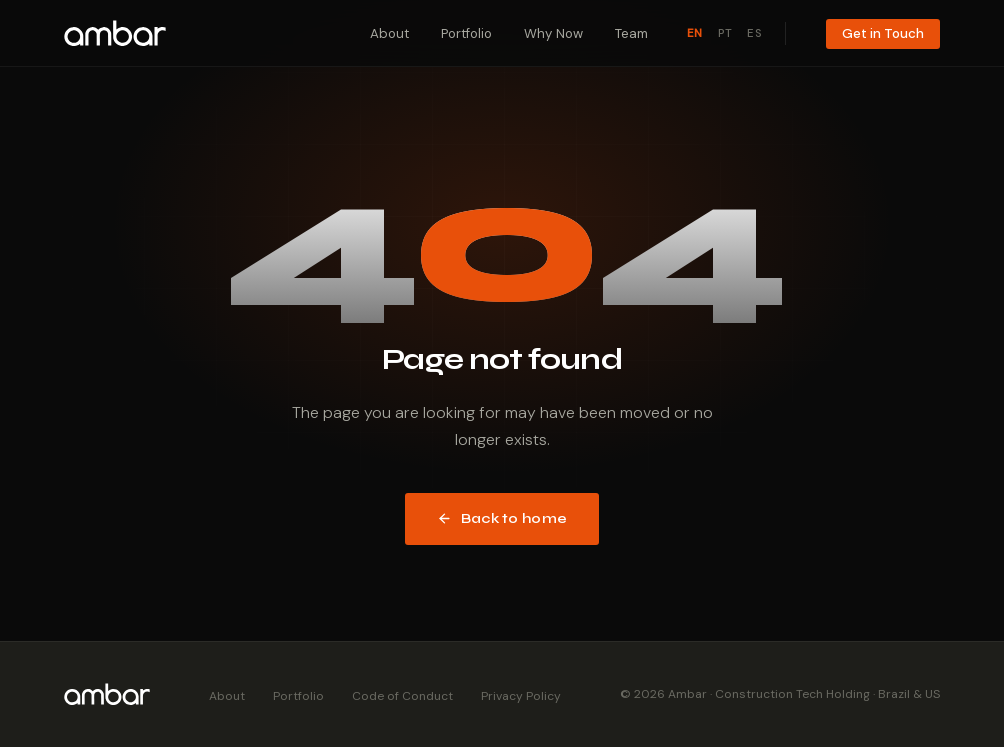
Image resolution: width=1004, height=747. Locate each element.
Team (631, 33)
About (389, 33)
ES (754, 33)
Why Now (553, 33)
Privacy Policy (521, 696)
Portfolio (466, 33)
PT (725, 33)
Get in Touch (883, 33)
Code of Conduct (402, 696)
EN (695, 33)
